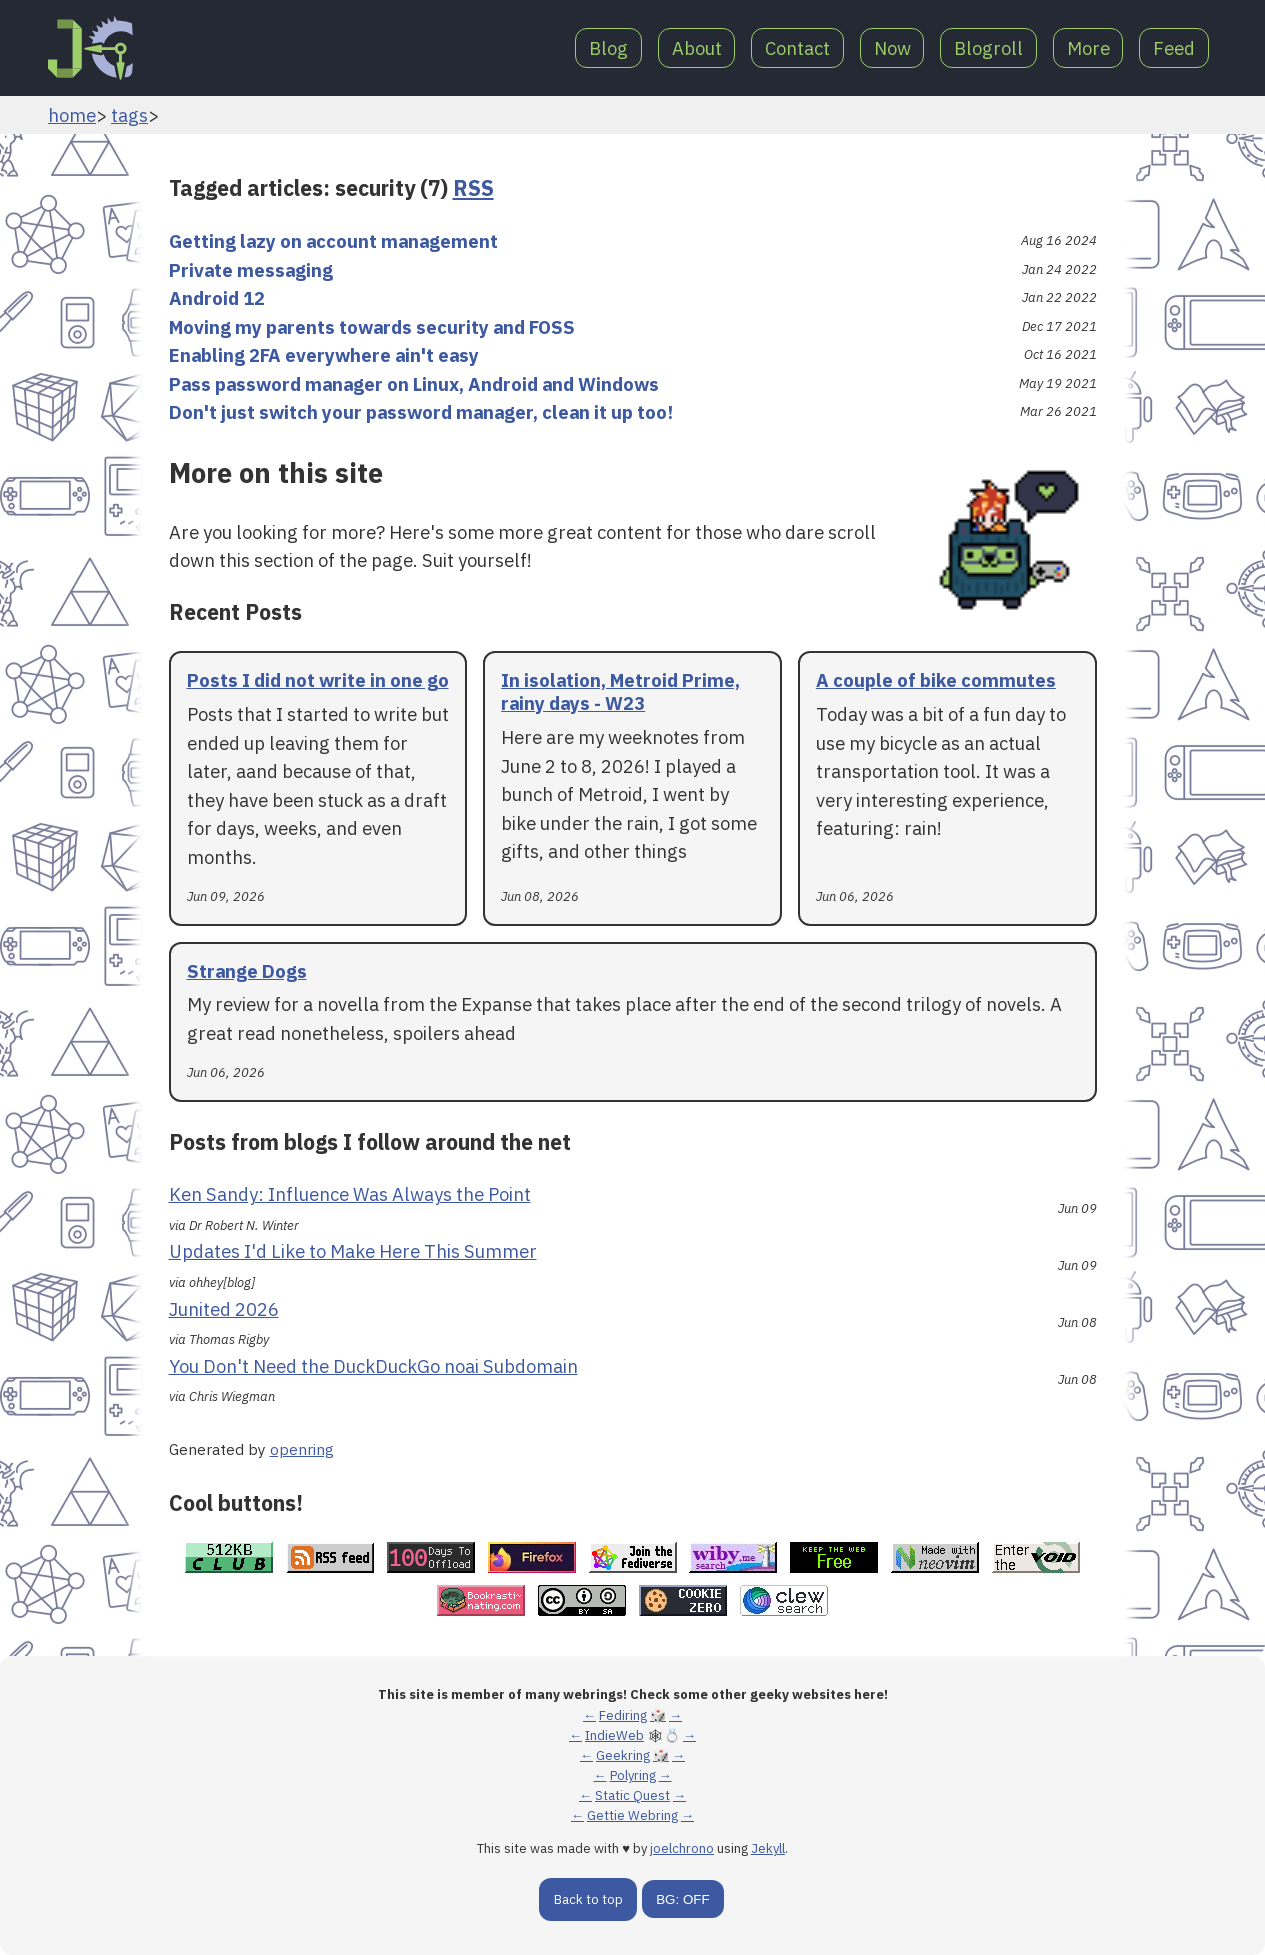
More (1085, 48)
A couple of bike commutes (936, 680)
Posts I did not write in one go (318, 680)
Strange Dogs (247, 971)
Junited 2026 (224, 1309)
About (685, 48)
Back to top (588, 1899)
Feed (1173, 48)
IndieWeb (614, 1735)
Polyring (633, 1775)
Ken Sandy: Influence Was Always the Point (350, 1194)
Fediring (623, 1715)
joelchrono (682, 1848)
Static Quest (632, 1795)
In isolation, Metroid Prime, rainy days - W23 (620, 691)
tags (129, 115)
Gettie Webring (632, 1815)
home (72, 115)
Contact (788, 48)
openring (302, 1449)
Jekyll (768, 1848)
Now (884, 48)
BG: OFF (682, 1899)
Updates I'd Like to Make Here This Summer (353, 1251)
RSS (473, 188)
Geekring (623, 1755)
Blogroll (983, 48)
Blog (595, 48)
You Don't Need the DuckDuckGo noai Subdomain (373, 1366)
